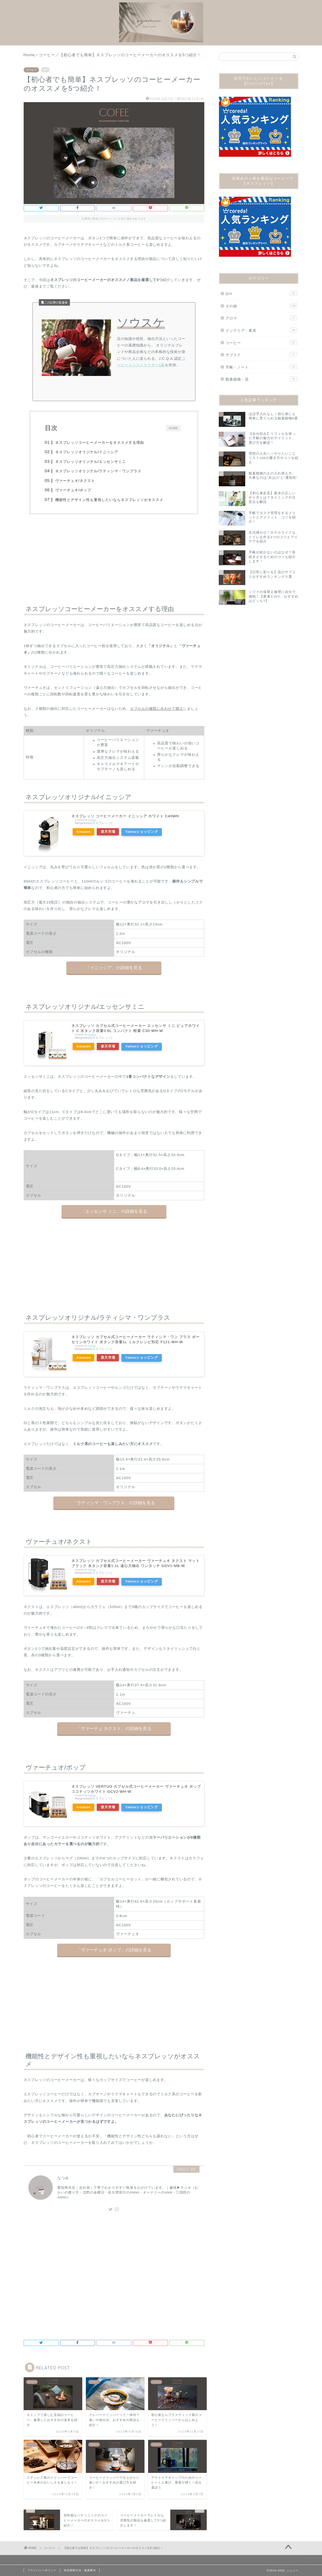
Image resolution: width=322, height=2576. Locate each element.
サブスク (261, 354)
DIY (261, 293)
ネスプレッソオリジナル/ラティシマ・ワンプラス (98, 471)
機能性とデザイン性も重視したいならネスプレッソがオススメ (109, 500)
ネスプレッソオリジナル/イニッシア (86, 452)
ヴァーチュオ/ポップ (73, 490)
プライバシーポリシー (41, 2570)
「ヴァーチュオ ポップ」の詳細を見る (113, 1950)
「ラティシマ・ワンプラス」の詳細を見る (114, 1503)
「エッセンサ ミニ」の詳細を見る (114, 1211)
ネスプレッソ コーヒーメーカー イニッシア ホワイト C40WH (125, 816)
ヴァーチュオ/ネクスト (75, 481)
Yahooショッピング (144, 831)
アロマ (261, 317)
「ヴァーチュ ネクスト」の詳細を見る (113, 1728)
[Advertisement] (114, 558)
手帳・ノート (261, 366)
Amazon (84, 831)
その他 (261, 305)
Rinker (92, 820)
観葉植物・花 (261, 378)
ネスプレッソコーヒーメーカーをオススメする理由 (99, 442)
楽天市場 (109, 831)
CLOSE (173, 427)
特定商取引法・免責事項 (80, 2570)
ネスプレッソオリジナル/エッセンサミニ (90, 461)
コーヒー (31, 69)
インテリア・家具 (261, 330)
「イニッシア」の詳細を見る (114, 967)
